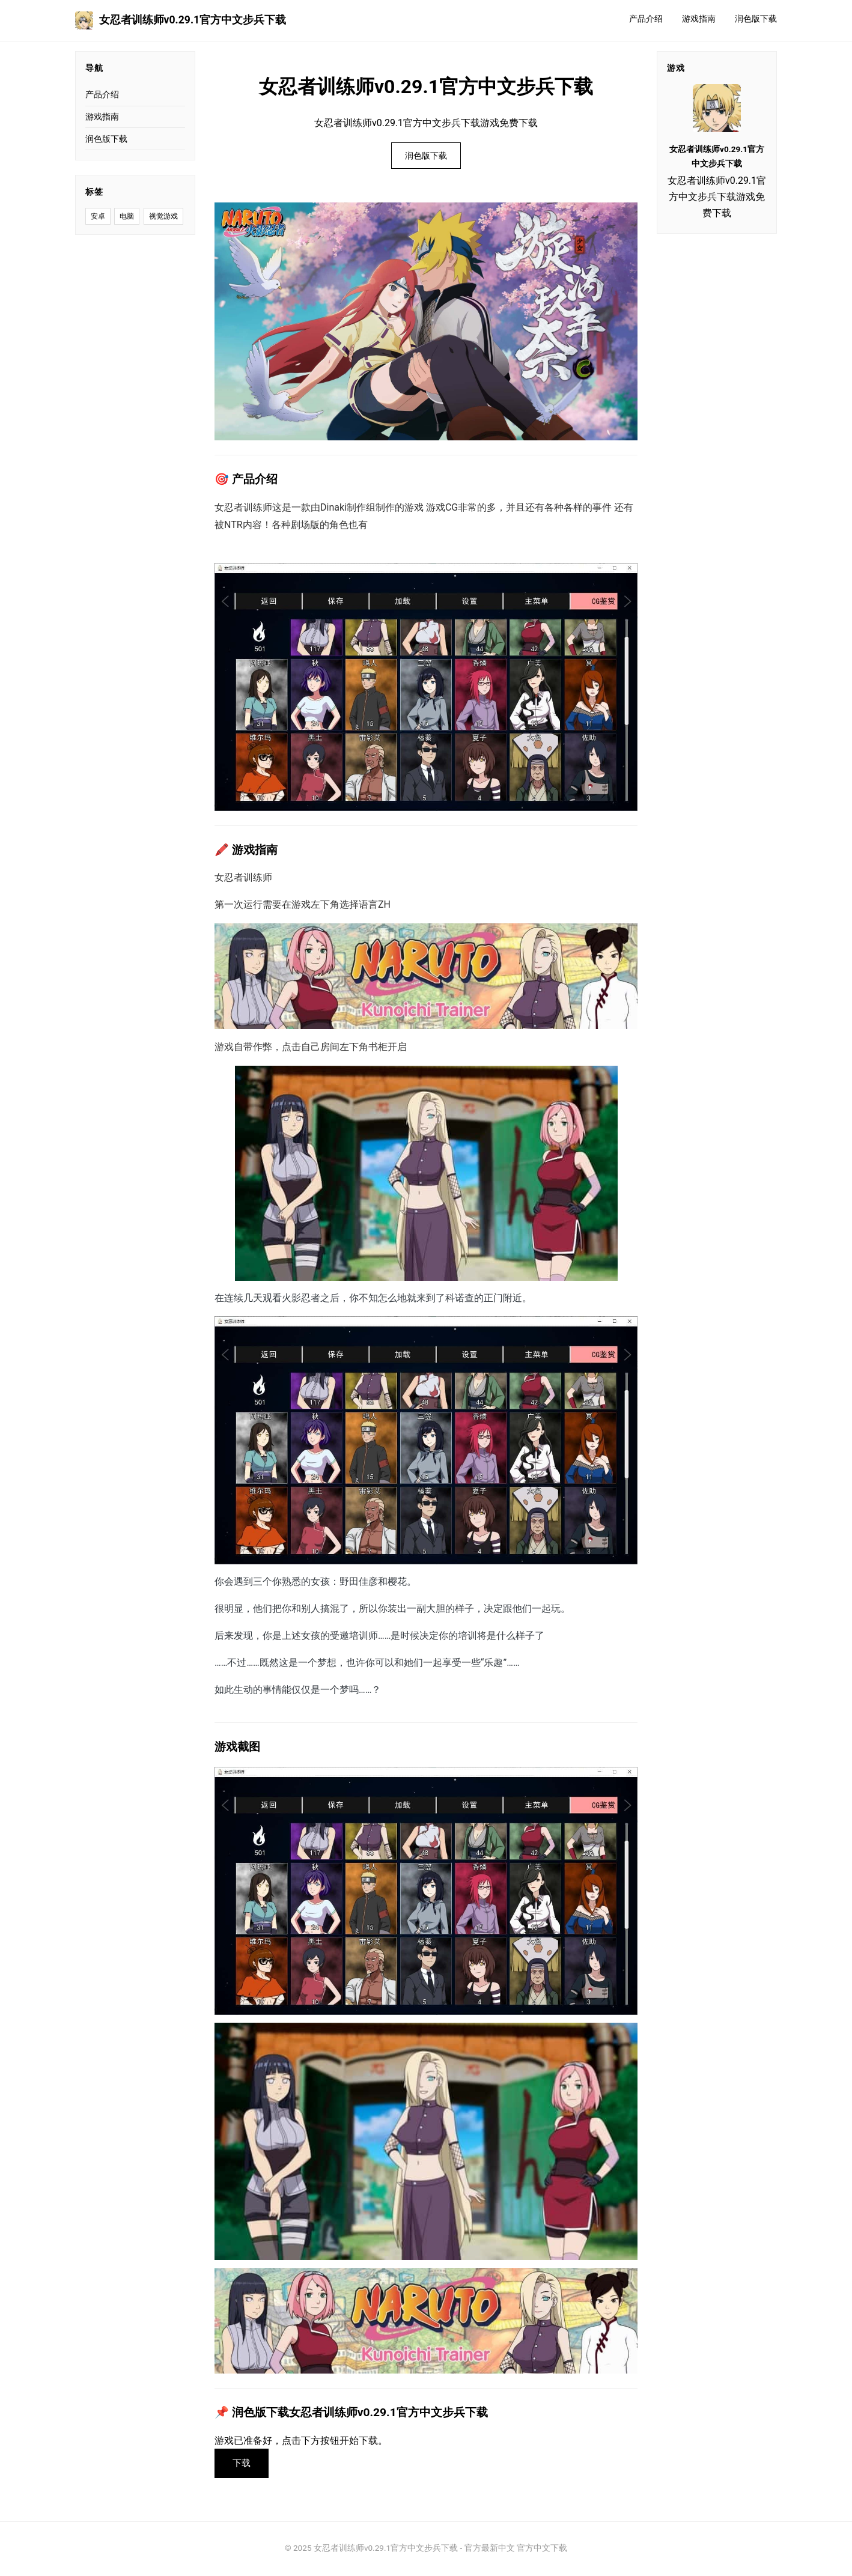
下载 (243, 2464)
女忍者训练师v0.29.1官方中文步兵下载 (180, 20)
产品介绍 (646, 19)
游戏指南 (699, 19)
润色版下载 (756, 19)
